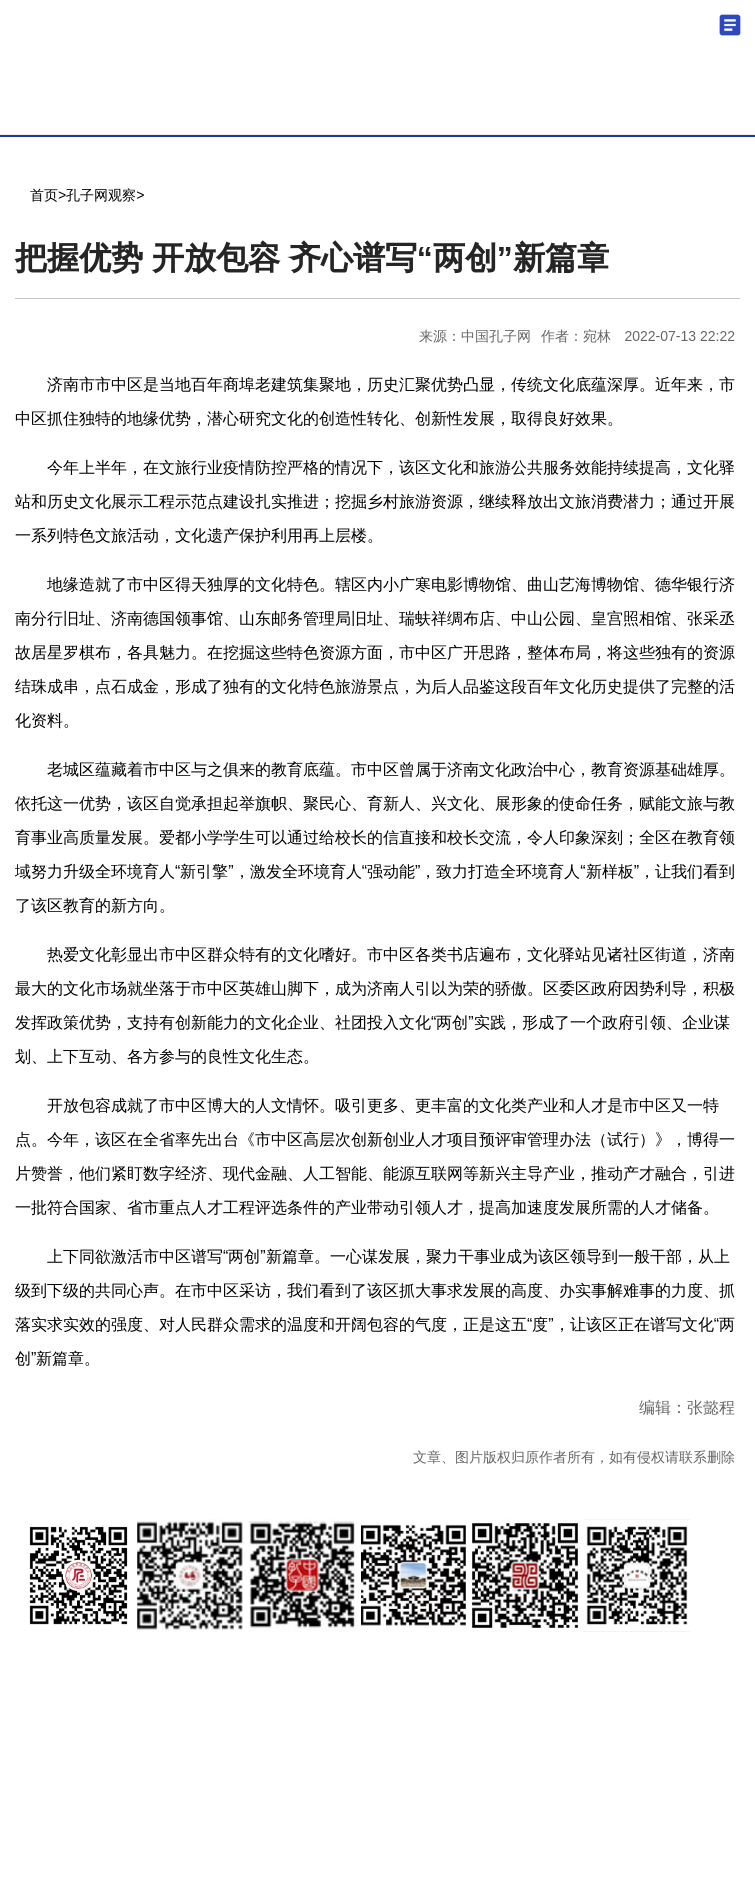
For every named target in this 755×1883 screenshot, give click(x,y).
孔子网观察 (101, 195)
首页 (44, 195)
